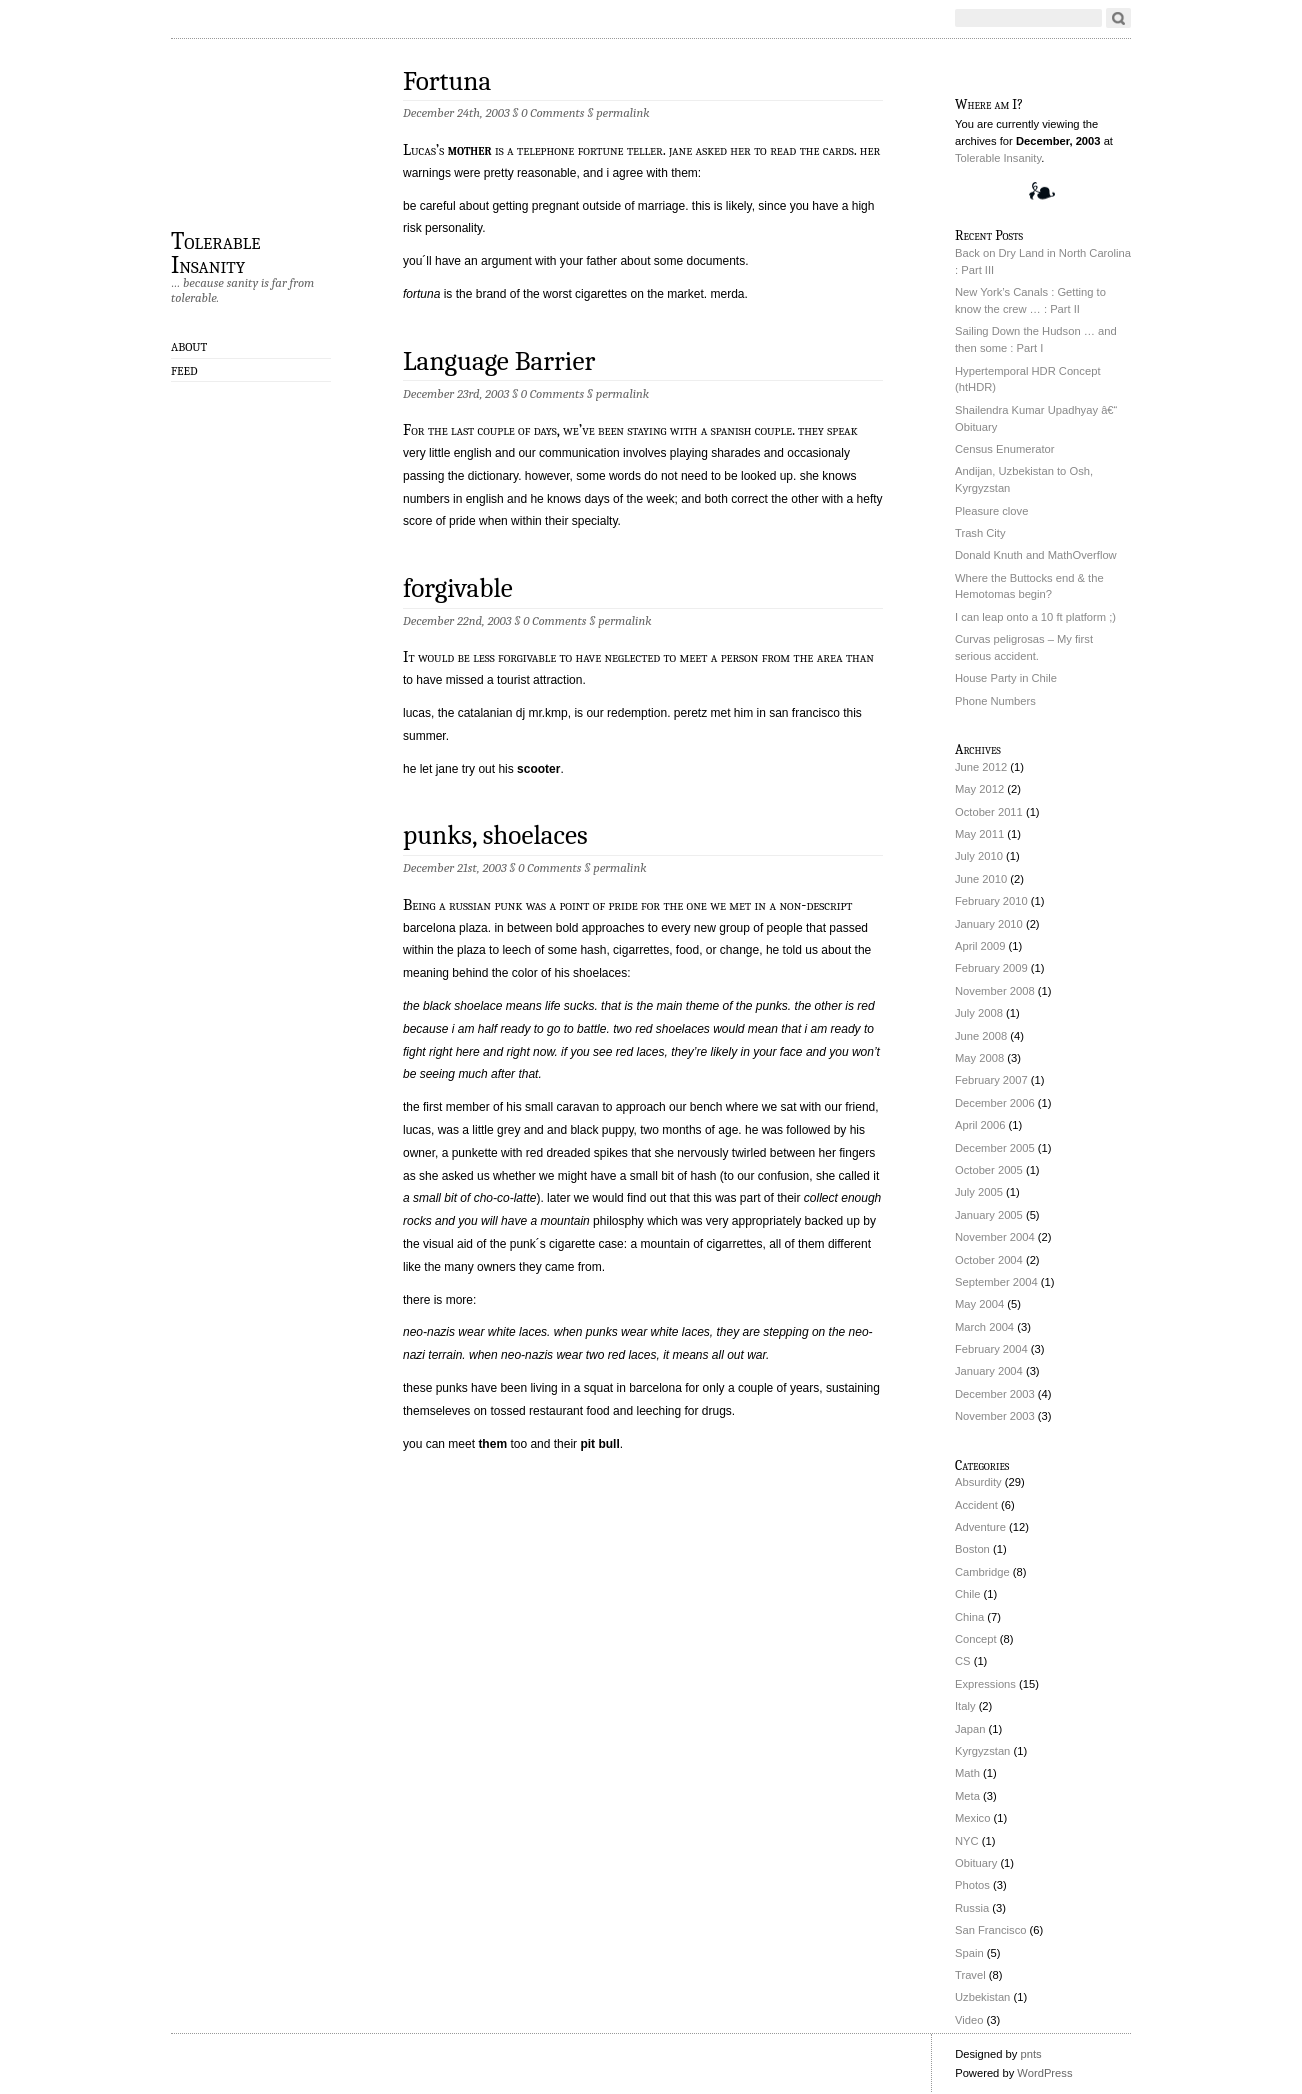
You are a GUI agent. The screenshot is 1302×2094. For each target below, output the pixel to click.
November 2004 (995, 1237)
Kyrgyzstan (982, 1751)
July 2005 (979, 1192)
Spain (969, 1953)
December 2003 (995, 1394)
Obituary (976, 1863)
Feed (184, 371)
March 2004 (984, 1327)
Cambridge (982, 1572)
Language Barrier (499, 361)
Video (969, 2020)
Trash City (980, 533)
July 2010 (979, 856)
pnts (1030, 2054)
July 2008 (979, 1013)
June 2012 (981, 767)
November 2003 (995, 1416)
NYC (967, 1841)
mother (470, 150)
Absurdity (978, 1482)
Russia (972, 1908)
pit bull (599, 1444)
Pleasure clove (991, 511)
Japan (970, 1729)
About (189, 347)
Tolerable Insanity (215, 252)
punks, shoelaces (495, 835)
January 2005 (989, 1215)
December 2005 (995, 1148)
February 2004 (991, 1349)
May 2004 (979, 1304)
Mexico (972, 1818)
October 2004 (989, 1260)
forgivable (458, 588)
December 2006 (995, 1103)
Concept (976, 1639)
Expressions (985, 1684)
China (969, 1617)
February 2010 (991, 901)
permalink (622, 112)
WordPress (1044, 2073)
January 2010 (989, 924)
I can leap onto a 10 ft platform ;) (1035, 617)
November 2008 (995, 991)
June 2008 (981, 1036)
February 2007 (991, 1080)
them (492, 1444)
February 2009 (991, 968)
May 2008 (979, 1058)
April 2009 (980, 946)
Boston (972, 1549)
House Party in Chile (1006, 678)
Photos (972, 1885)
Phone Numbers (995, 701)
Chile (968, 1594)
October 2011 (989, 812)
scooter (538, 769)
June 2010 (981, 879)
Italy (965, 1706)
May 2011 (979, 834)
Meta (967, 1796)
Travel (970, 1975)
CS (963, 1661)
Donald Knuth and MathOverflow (1036, 555)
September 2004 (996, 1282)
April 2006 (980, 1125)
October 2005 (989, 1170)
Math (967, 1773)
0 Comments (552, 112)
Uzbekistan (982, 1997)
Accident (976, 1505)
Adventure (980, 1527)
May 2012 (979, 789)
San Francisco (991, 1930)
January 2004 (989, 1371)
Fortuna (447, 81)
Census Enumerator (1005, 449)
